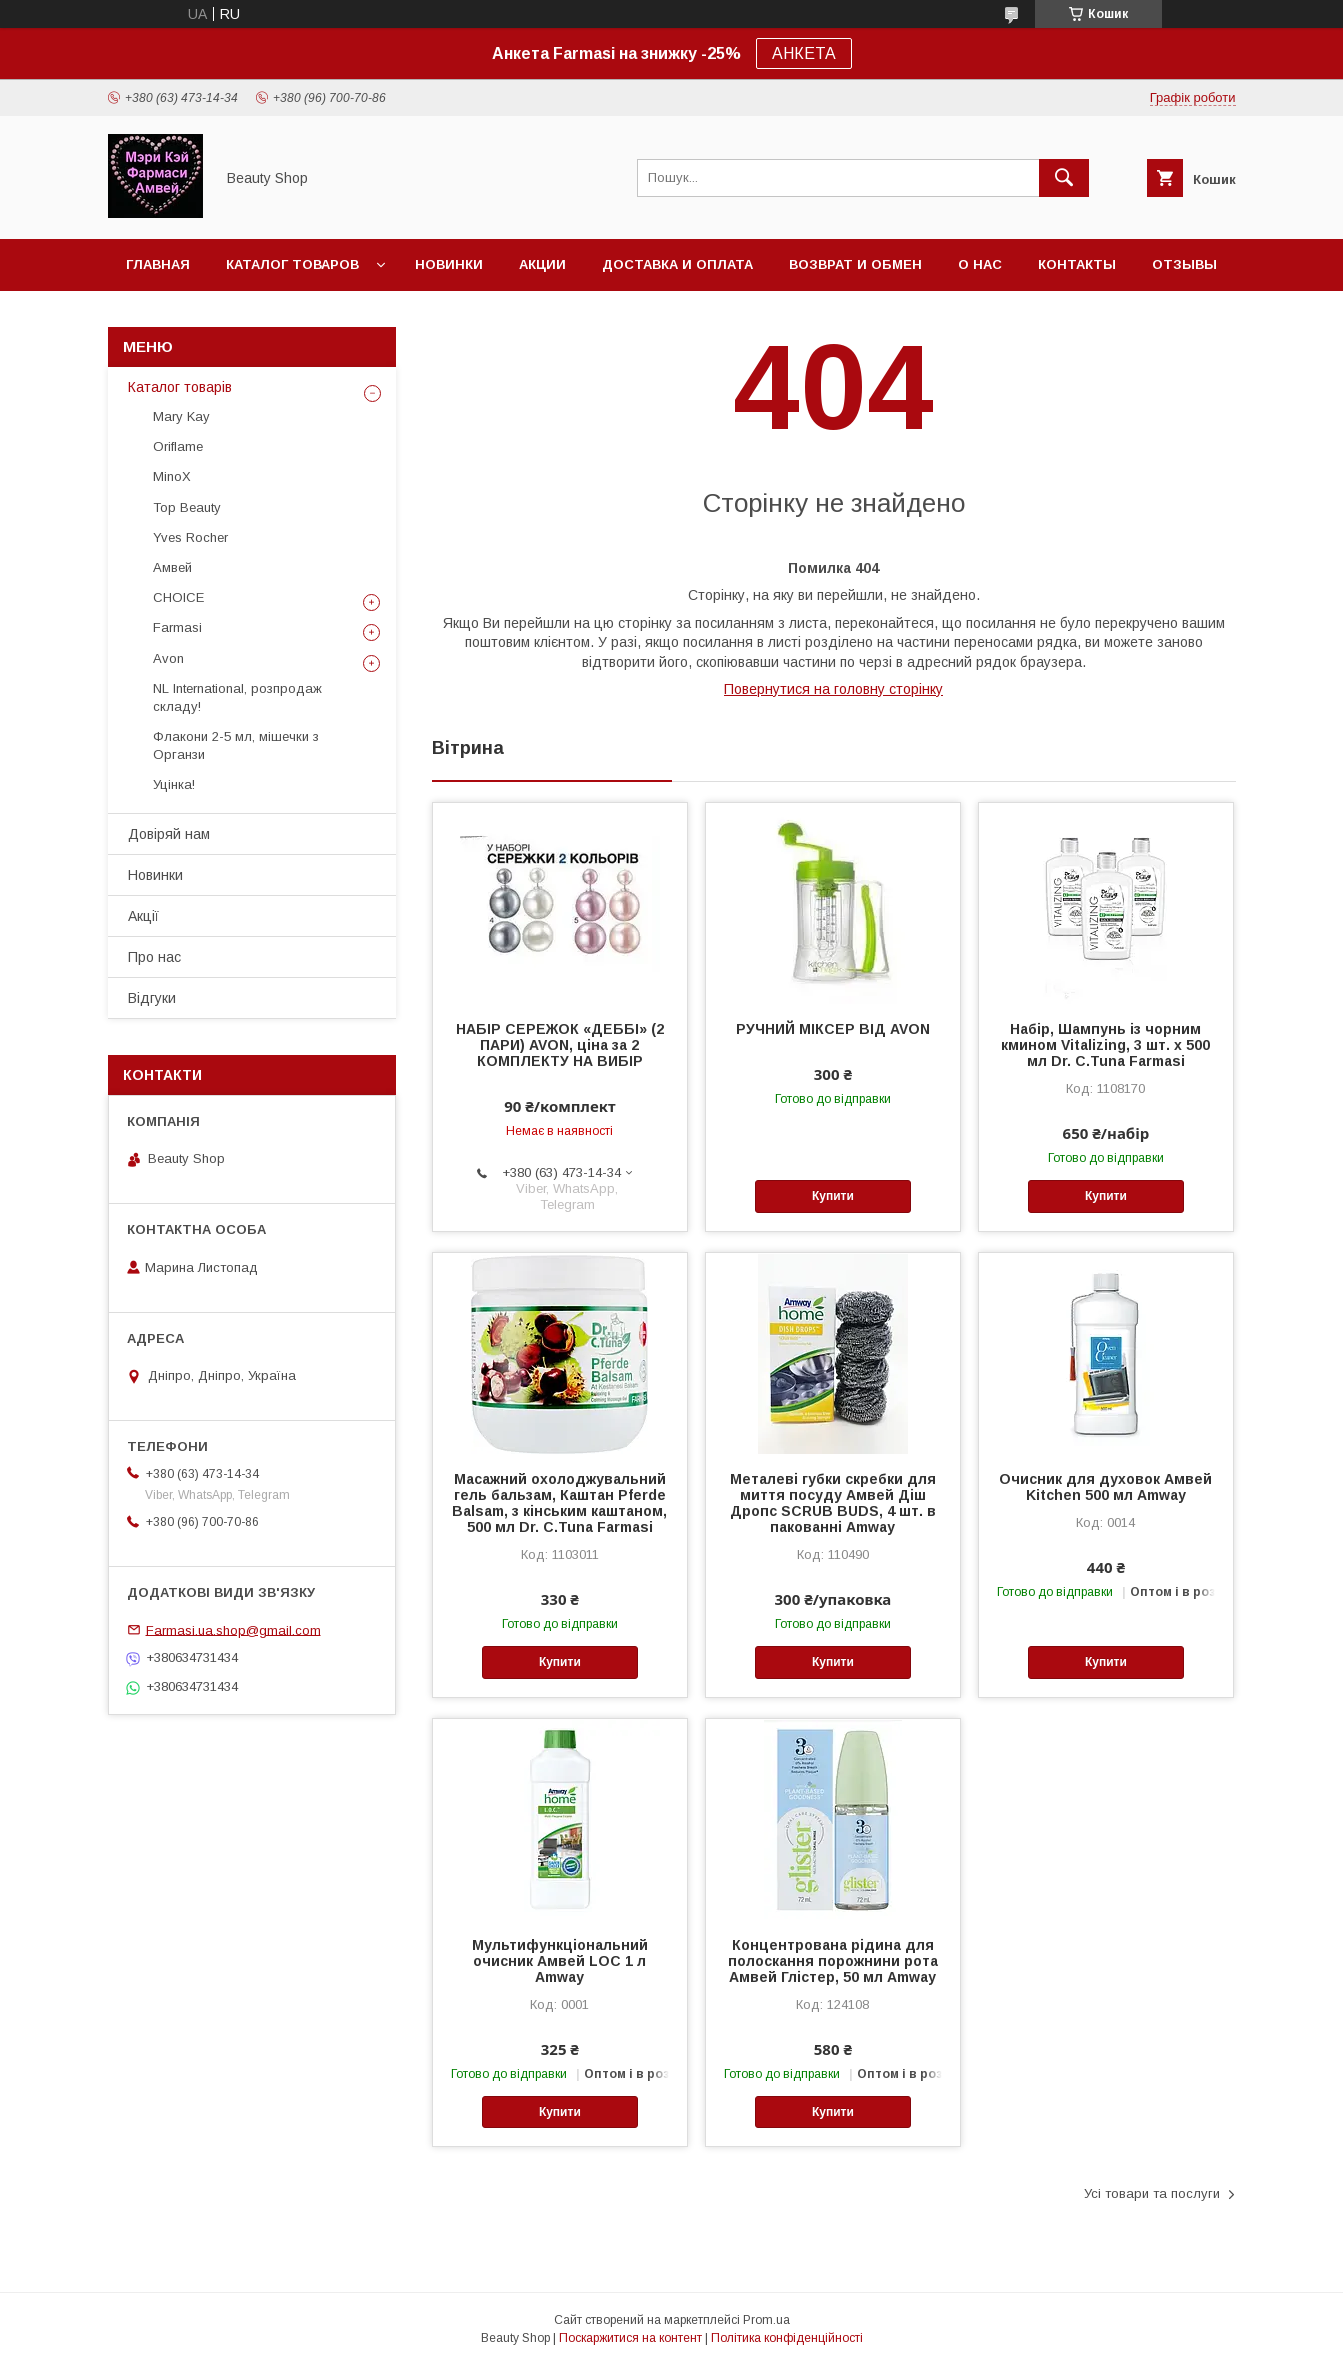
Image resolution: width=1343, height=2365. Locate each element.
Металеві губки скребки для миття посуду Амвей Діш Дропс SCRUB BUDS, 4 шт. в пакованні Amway (833, 1503)
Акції (143, 916)
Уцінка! (174, 784)
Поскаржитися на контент (630, 2338)
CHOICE (178, 597)
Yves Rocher (190, 537)
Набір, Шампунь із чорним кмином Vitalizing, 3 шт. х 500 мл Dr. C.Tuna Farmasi (1105, 1045)
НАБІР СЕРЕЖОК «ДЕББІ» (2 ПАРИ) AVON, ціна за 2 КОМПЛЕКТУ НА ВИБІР (560, 1045)
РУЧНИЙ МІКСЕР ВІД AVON (833, 1029)
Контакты (1077, 264)
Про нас (154, 957)
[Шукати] (1064, 178)
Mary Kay (181, 416)
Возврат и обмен (855, 264)
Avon (168, 658)
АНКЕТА (804, 53)
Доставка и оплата (677, 264)
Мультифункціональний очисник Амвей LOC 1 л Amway (560, 1961)
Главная (158, 264)
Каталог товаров (292, 264)
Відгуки (152, 998)
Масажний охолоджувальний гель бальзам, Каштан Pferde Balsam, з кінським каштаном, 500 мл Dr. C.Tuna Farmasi (559, 1503)
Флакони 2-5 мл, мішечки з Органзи (236, 745)
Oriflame (178, 446)
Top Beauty (187, 507)
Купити (833, 1196)
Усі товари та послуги (1152, 2193)
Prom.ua (766, 2320)
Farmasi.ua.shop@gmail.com (233, 1629)
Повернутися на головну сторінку (833, 689)
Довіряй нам (169, 834)
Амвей (172, 567)
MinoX (172, 476)
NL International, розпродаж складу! (237, 697)
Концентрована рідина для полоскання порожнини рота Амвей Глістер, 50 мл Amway (833, 1961)
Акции (542, 264)
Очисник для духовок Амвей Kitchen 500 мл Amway (1105, 1487)
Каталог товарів (180, 387)
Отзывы (1184, 264)
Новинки (449, 264)
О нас (980, 264)
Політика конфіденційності (787, 2338)
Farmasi (177, 627)
